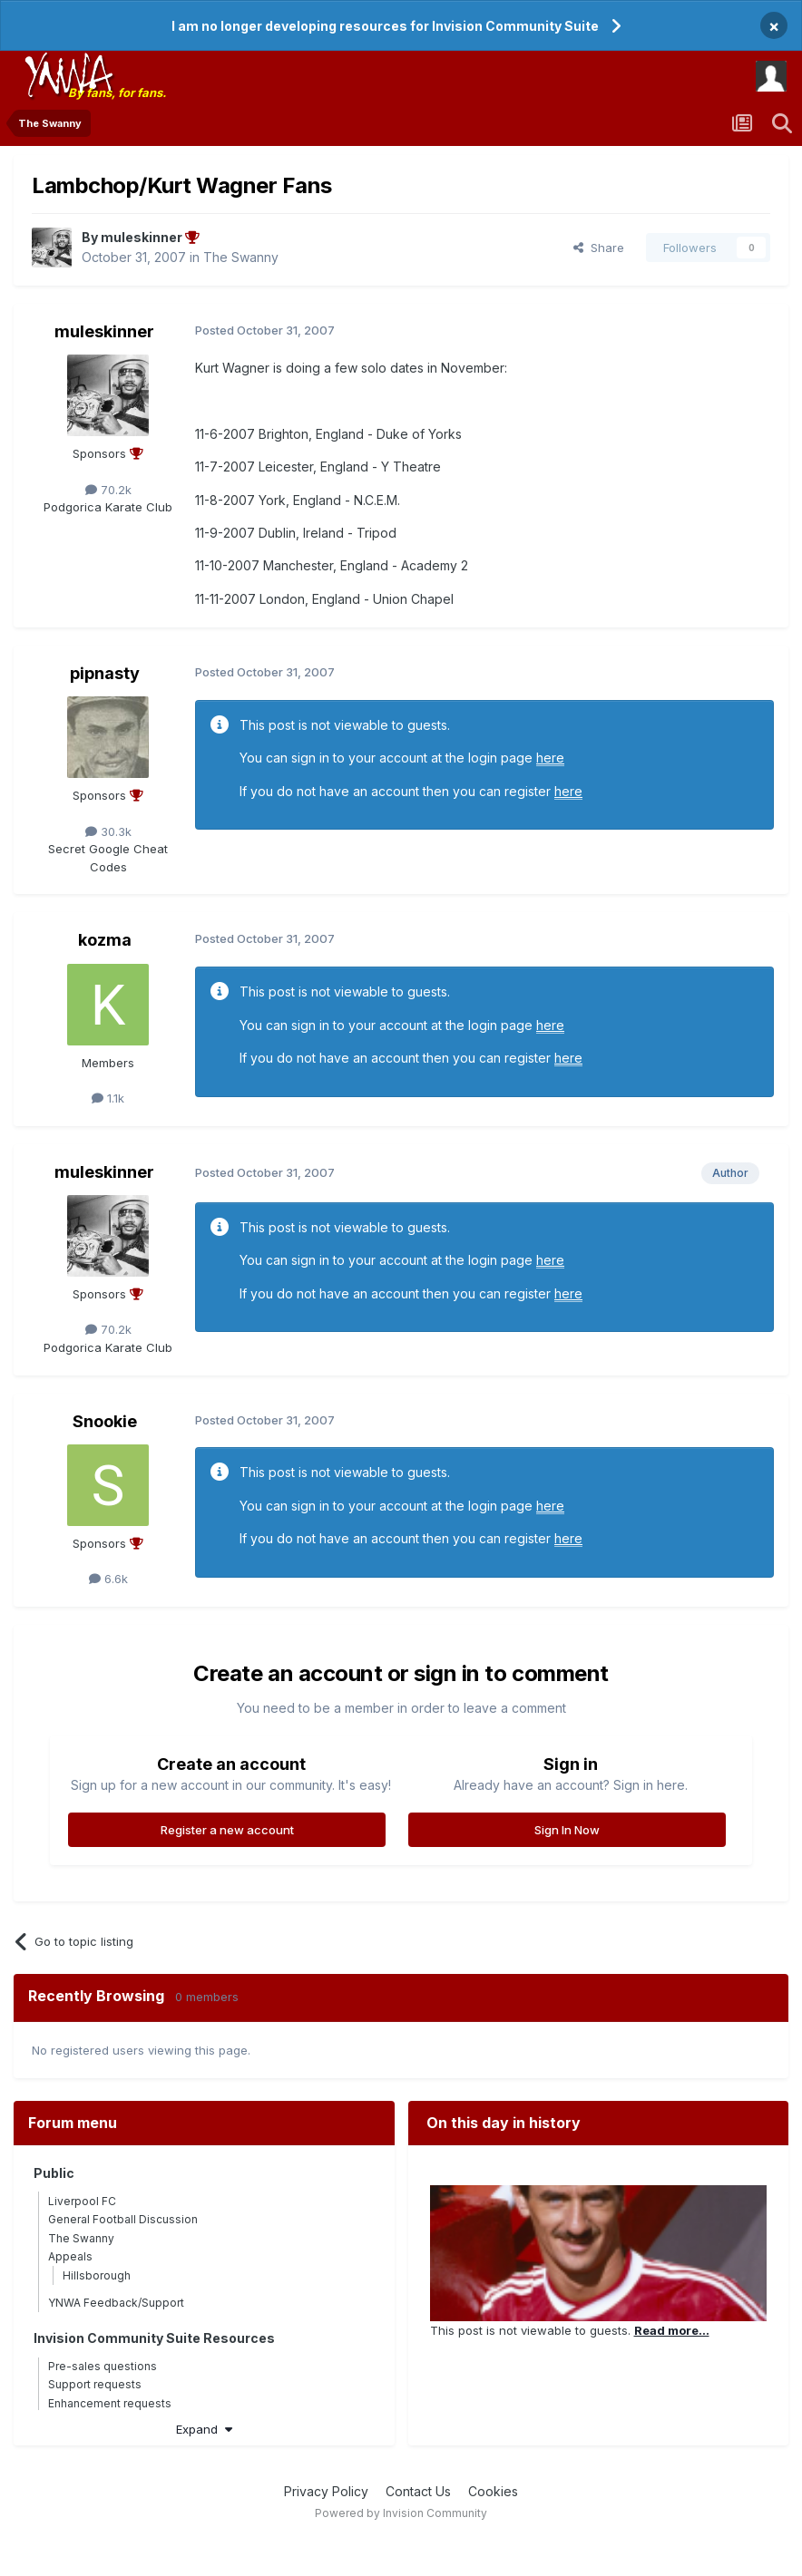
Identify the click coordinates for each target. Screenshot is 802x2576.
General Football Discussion (123, 2219)
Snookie (105, 1421)
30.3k (108, 831)
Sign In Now (567, 1830)
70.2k (108, 489)
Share (598, 247)
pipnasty (105, 673)
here (550, 757)
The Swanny (241, 257)
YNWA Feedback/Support (116, 2302)
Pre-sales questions (102, 2366)
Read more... (671, 2330)
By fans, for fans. (117, 92)
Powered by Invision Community (401, 2513)
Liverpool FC (82, 2201)
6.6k (108, 1578)
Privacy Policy (326, 2491)
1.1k (108, 1098)
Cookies (493, 2491)
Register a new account (227, 1830)
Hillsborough (97, 2275)
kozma (105, 939)
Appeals (70, 2256)
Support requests (95, 2384)
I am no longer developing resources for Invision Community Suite (385, 26)
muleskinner (104, 331)
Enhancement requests (109, 2403)
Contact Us (418, 2491)
